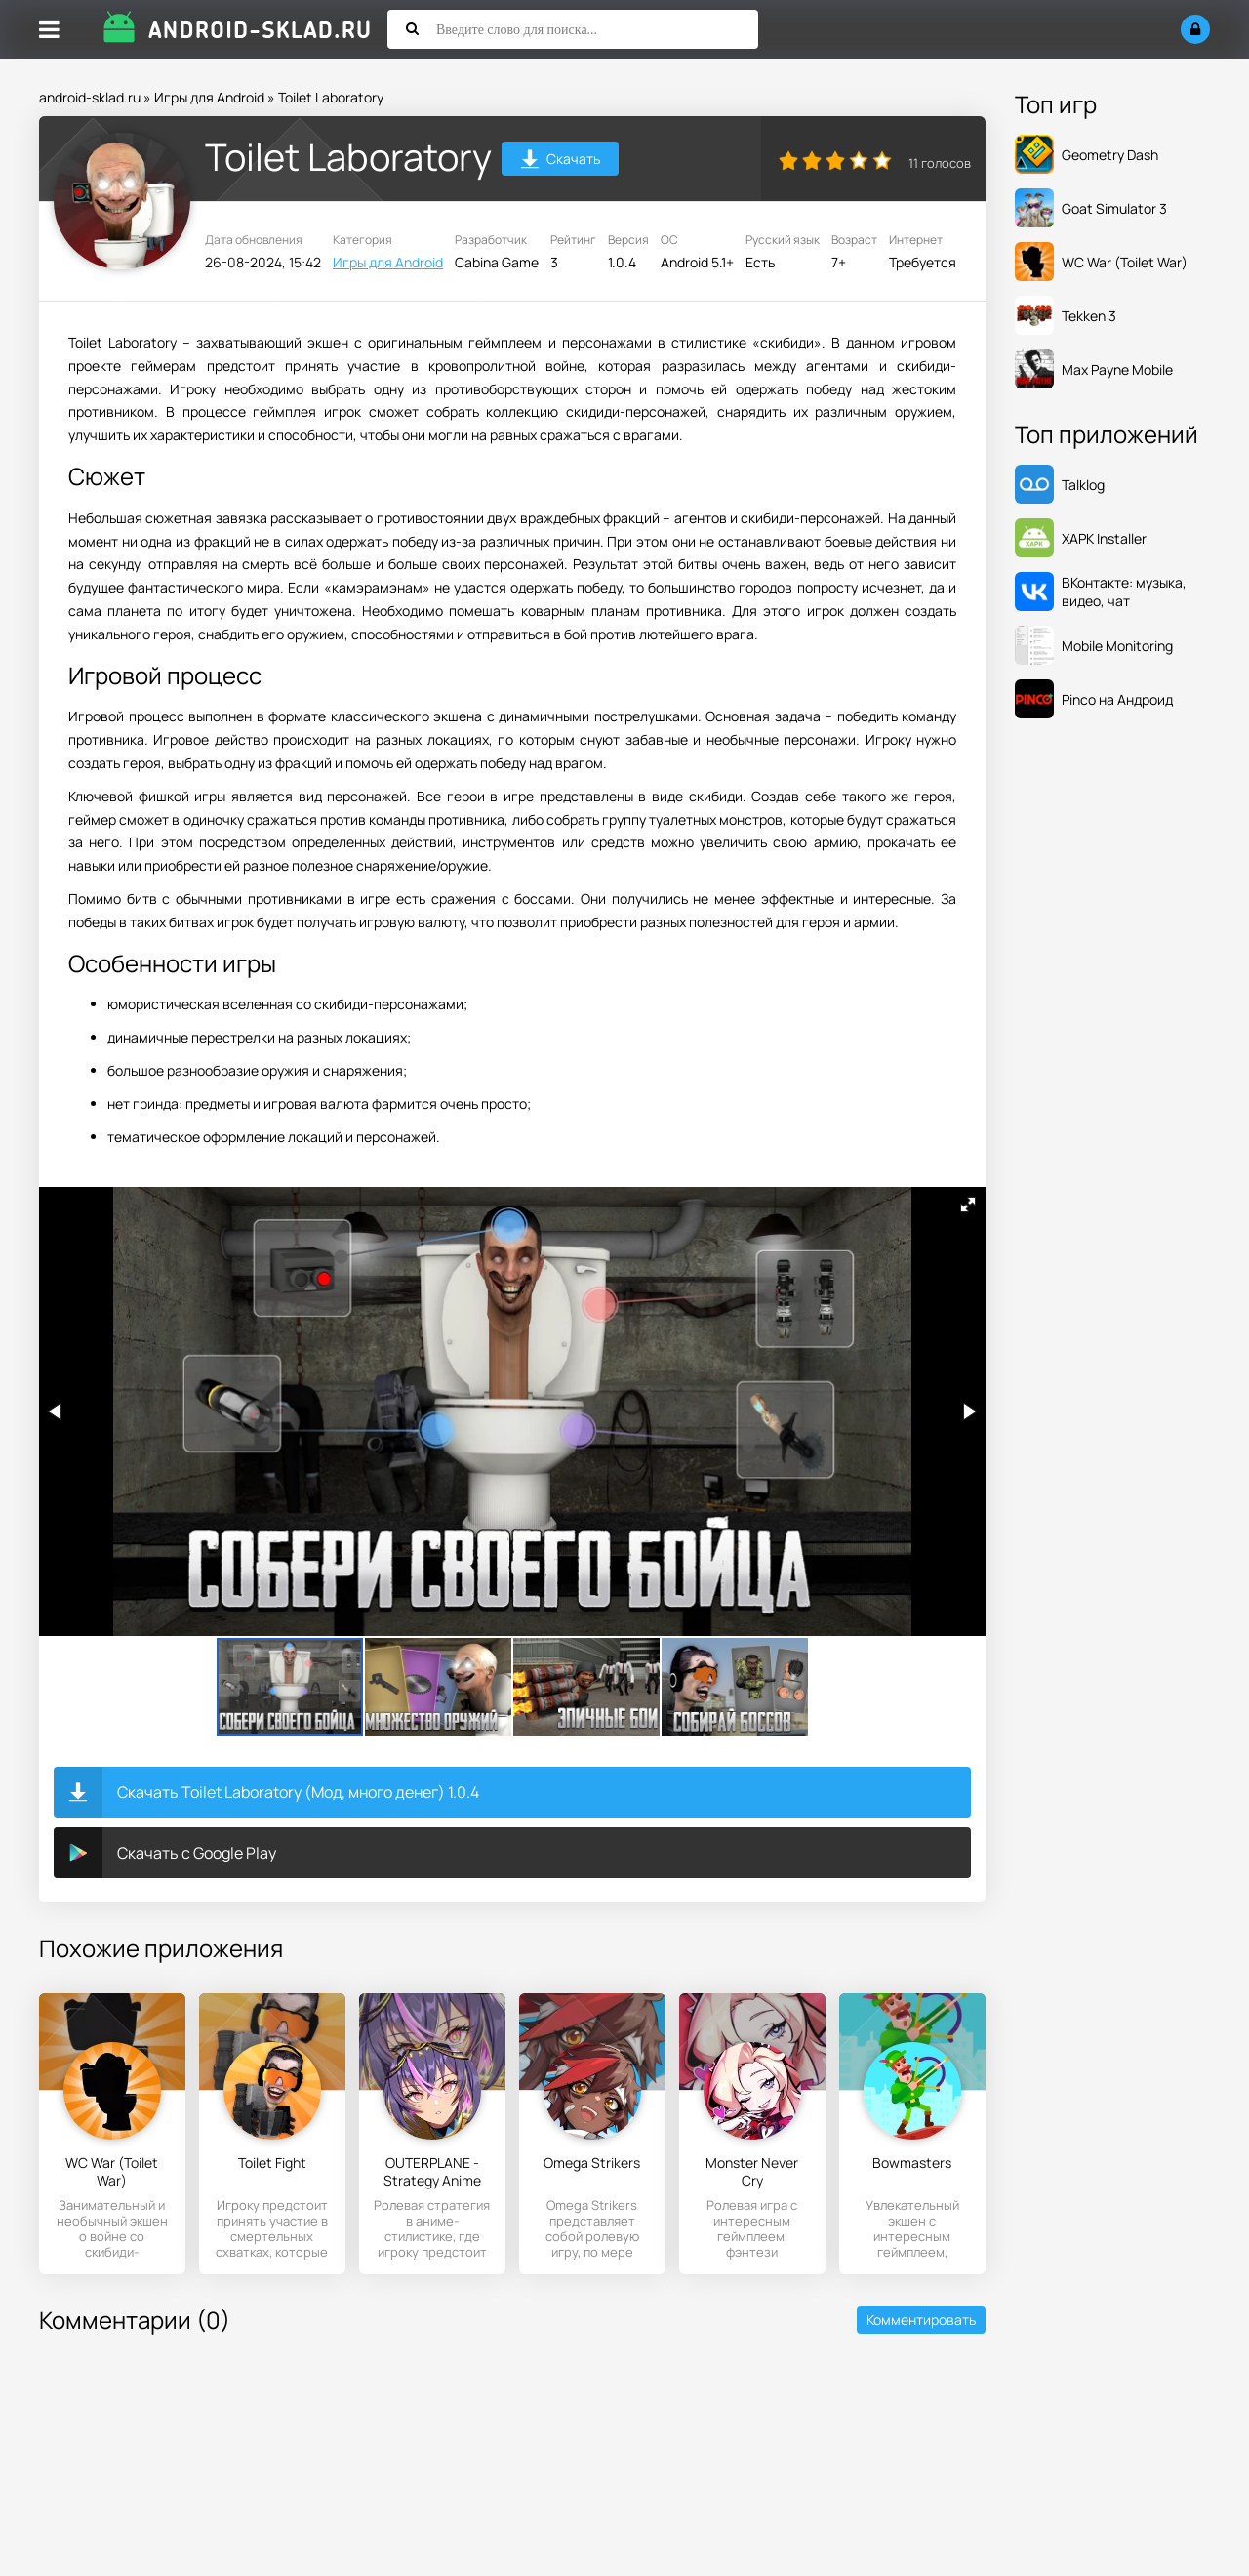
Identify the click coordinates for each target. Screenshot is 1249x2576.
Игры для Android (209, 97)
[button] (968, 1204)
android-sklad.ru (90, 97)
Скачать (560, 161)
